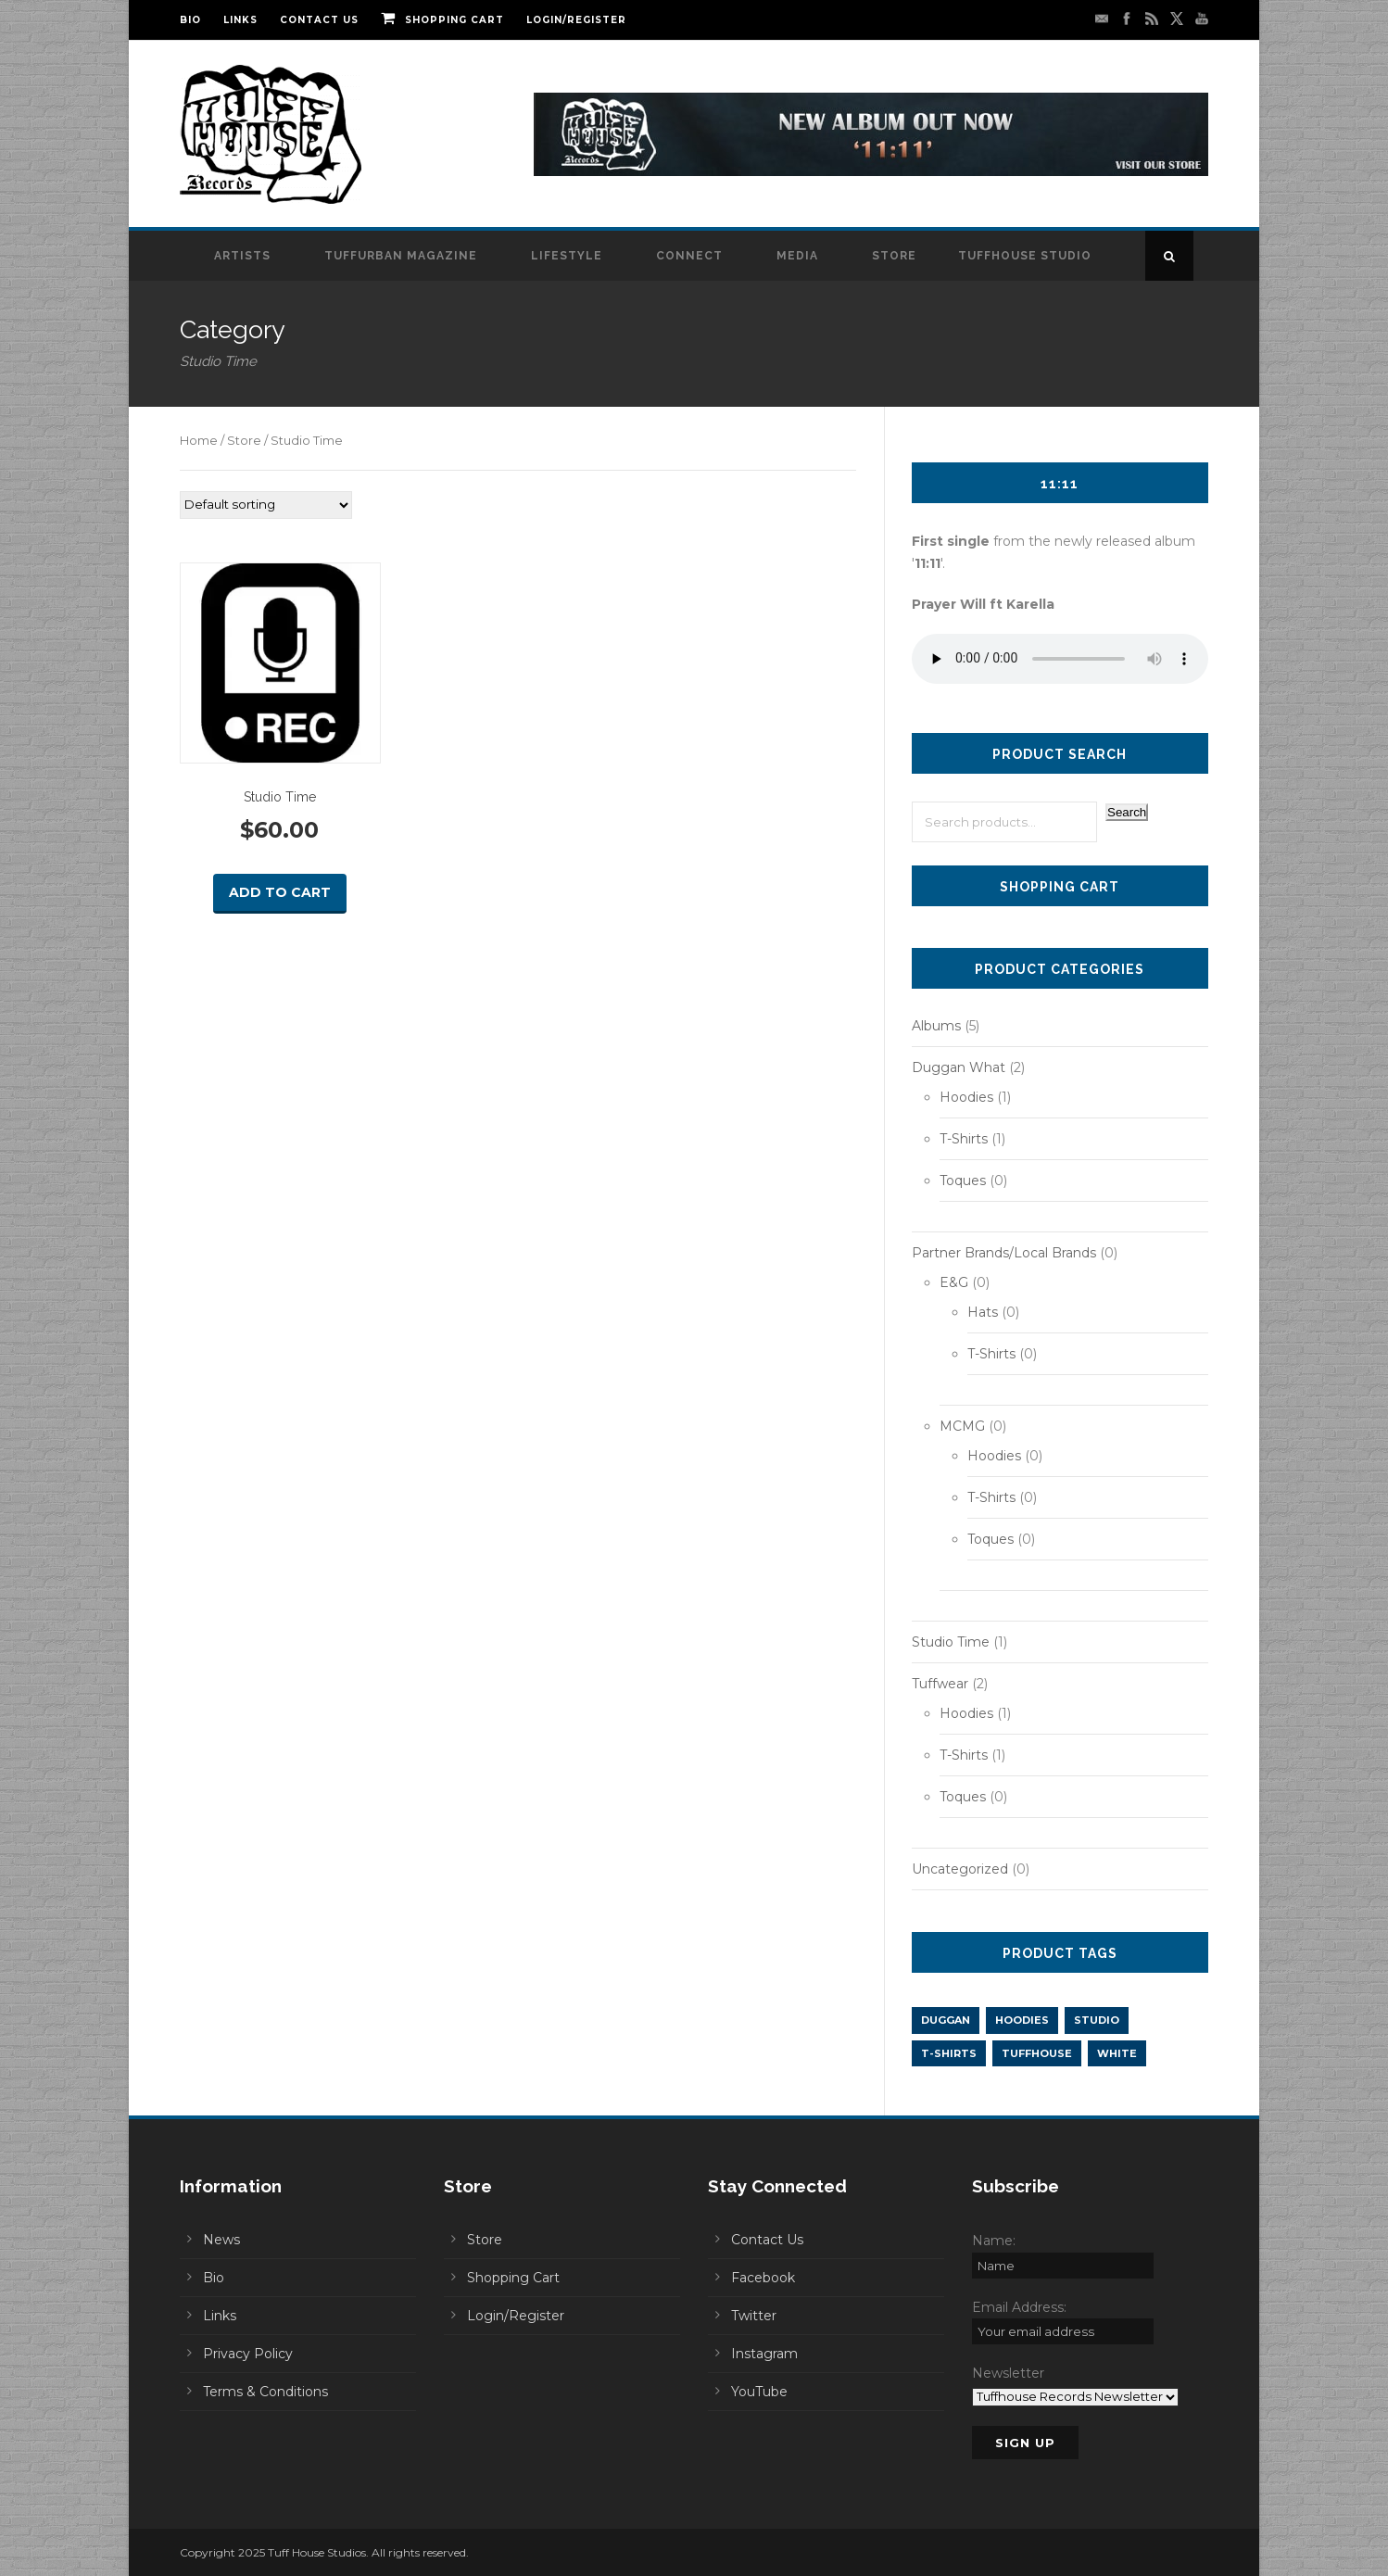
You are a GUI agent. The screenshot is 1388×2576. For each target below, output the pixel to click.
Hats (982, 1312)
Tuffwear (940, 1683)
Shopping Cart (442, 20)
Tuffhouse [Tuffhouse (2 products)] (1037, 2053)
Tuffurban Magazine (400, 255)
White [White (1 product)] (1117, 2053)
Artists (242, 255)
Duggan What (958, 1067)
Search (1126, 812)
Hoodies (966, 1097)
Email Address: (1019, 2307)
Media (797, 255)
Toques (963, 1180)
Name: (994, 2240)
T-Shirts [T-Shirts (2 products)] (949, 2053)
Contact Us (319, 20)
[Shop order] (266, 505)
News (221, 2239)
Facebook (763, 2277)
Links (240, 20)
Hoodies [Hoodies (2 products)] (1022, 2020)
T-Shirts (964, 1138)
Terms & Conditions (265, 2391)
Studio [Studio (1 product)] (1096, 2020)
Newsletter (1008, 2373)
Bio (190, 20)
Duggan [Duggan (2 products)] (945, 2020)
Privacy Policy (248, 2353)
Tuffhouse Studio (1024, 255)
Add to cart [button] (280, 892)
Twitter (753, 2315)
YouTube (759, 2391)
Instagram (764, 2353)
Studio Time (951, 1642)
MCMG (962, 1426)
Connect (689, 255)
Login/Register (576, 20)
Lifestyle (566, 255)
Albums (936, 1025)
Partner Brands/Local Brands (1004, 1252)
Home (199, 441)
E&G (954, 1282)
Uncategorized (960, 1869)
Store (894, 255)
